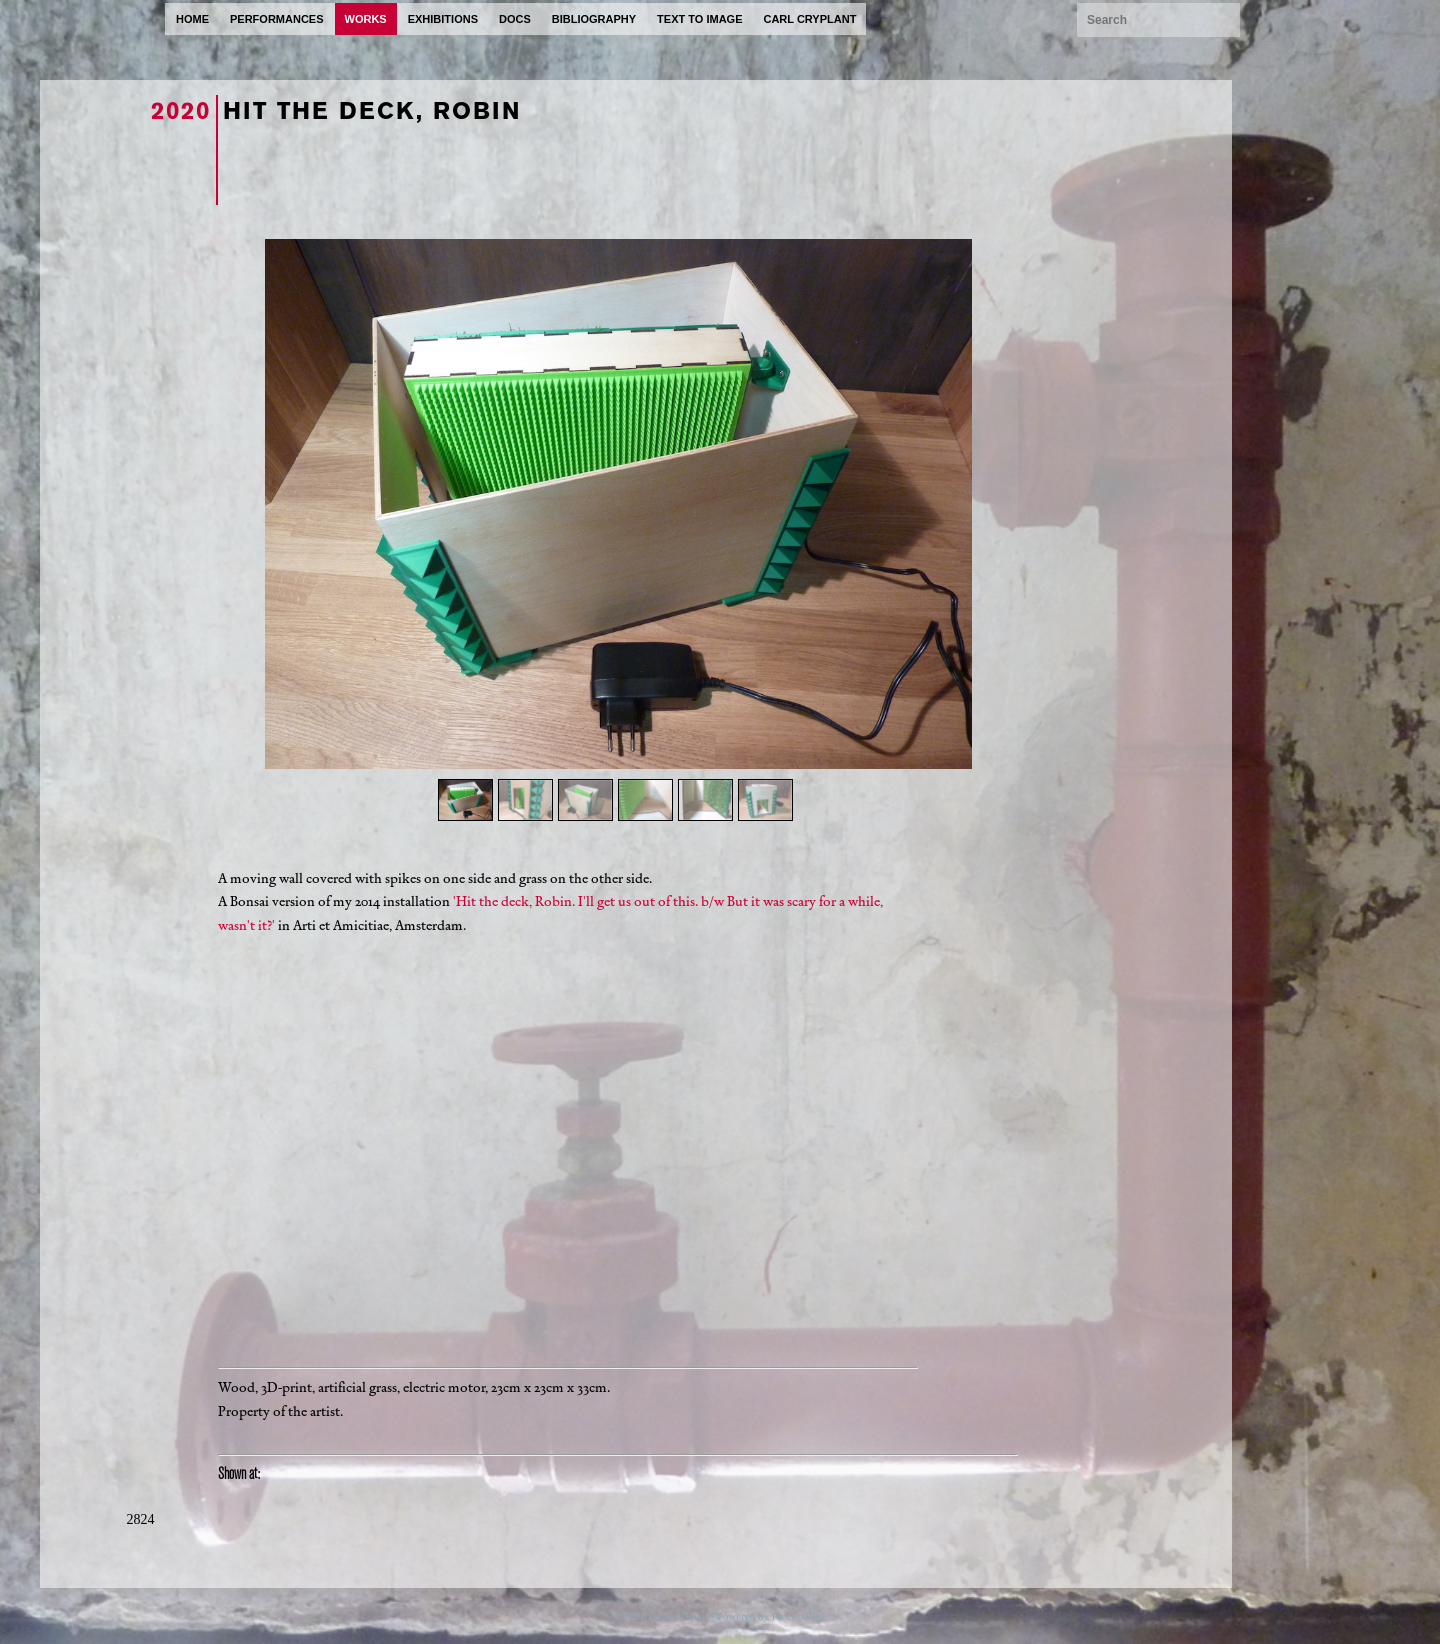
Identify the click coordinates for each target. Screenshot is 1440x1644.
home (192, 19)
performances (277, 19)
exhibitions (443, 19)
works (366, 19)
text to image (699, 19)
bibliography (594, 19)
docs (515, 19)
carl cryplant (809, 19)
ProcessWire (799, 1616)
